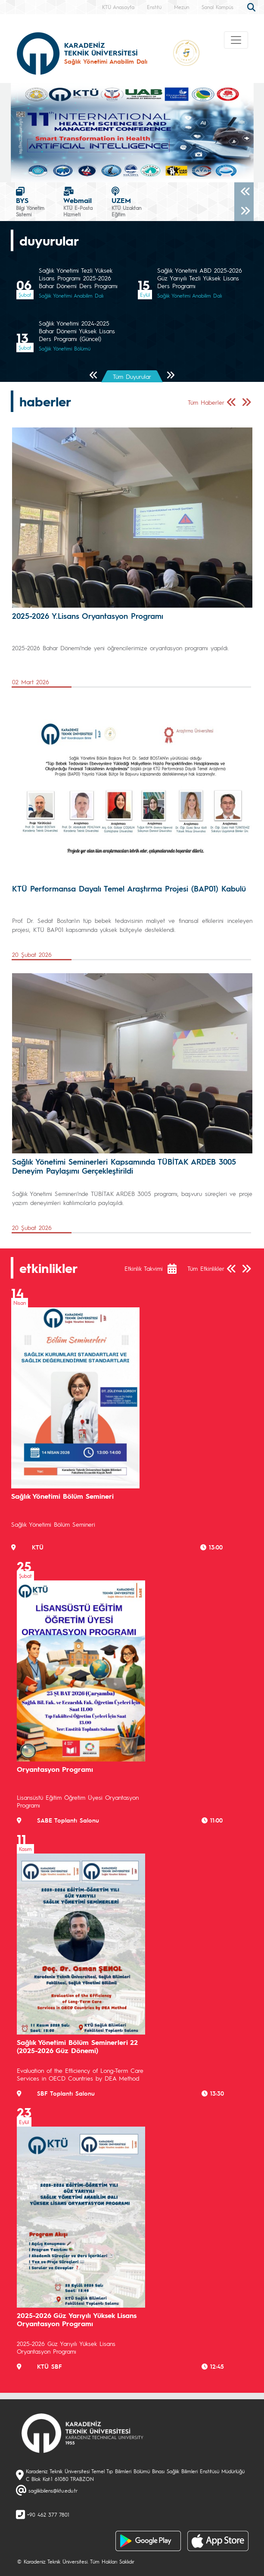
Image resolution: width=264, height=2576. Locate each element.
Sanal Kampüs (217, 6)
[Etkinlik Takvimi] (176, 1268)
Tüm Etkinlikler (205, 1268)
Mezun (181, 6)
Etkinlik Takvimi (143, 1268)
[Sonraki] (244, 211)
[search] (252, 6)
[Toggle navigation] (236, 40)
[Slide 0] (132, 170)
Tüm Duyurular (132, 376)
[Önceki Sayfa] (93, 375)
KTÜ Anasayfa (118, 6)
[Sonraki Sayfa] (170, 375)
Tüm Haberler (206, 402)
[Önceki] (244, 192)
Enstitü (154, 6)
